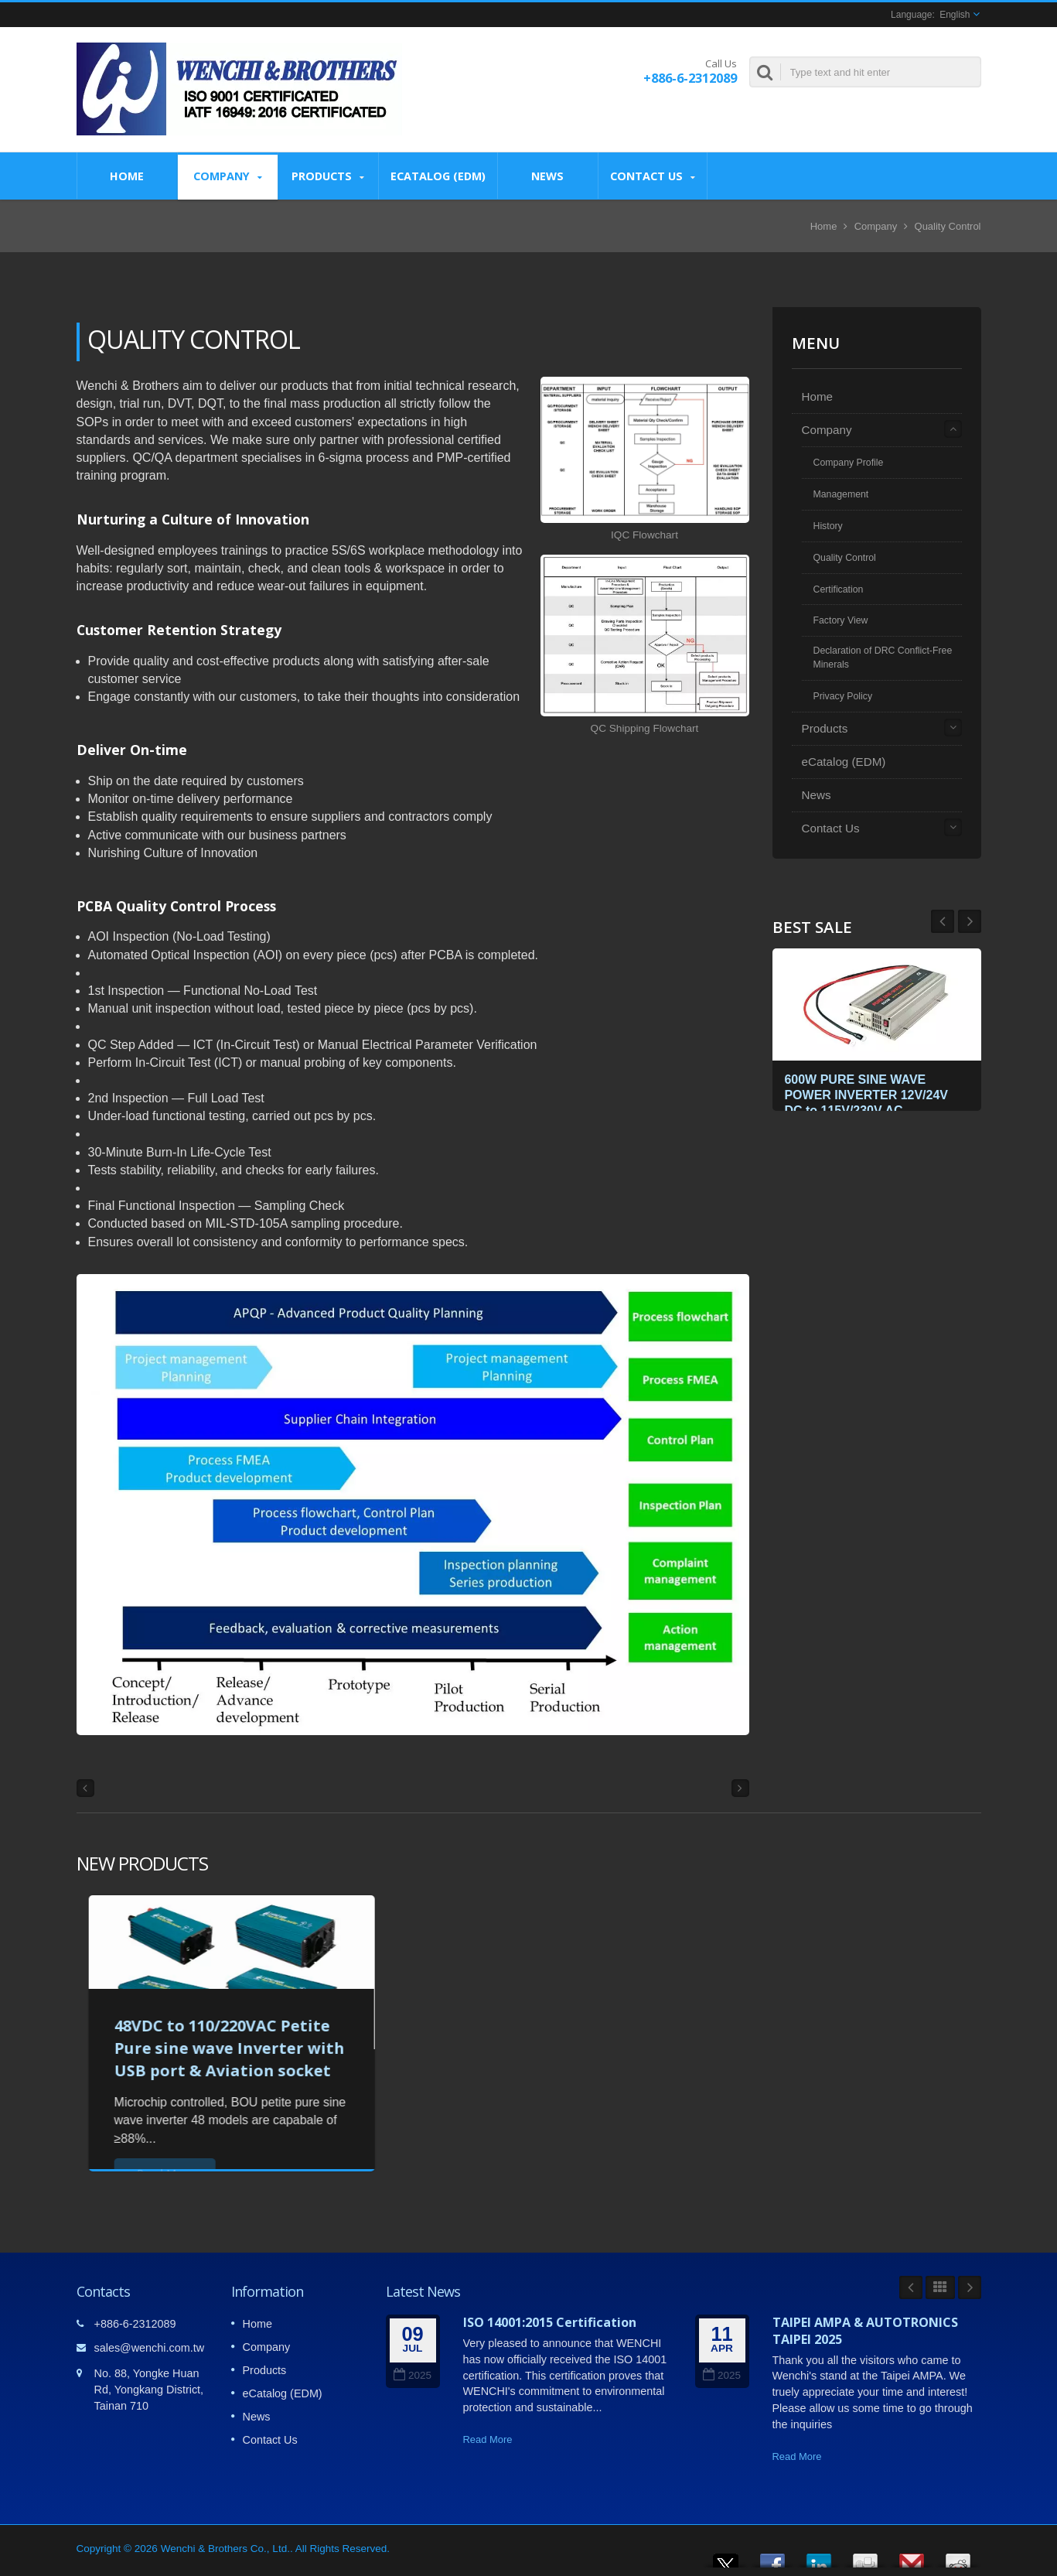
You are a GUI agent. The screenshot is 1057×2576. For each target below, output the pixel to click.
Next (942, 921)
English (954, 14)
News (548, 175)
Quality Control (948, 226)
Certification (838, 589)
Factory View (840, 620)
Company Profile (848, 462)
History (828, 526)
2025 (412, 2375)
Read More (488, 2439)
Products (328, 176)
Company (228, 176)
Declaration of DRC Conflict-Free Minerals (883, 657)
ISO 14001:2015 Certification (549, 2322)
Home (127, 175)
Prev (969, 921)
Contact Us (652, 176)
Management (841, 494)
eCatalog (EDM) (438, 175)
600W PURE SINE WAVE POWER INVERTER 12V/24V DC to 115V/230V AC (870, 1093)
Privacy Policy (843, 696)
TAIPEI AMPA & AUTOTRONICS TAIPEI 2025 (865, 2331)
